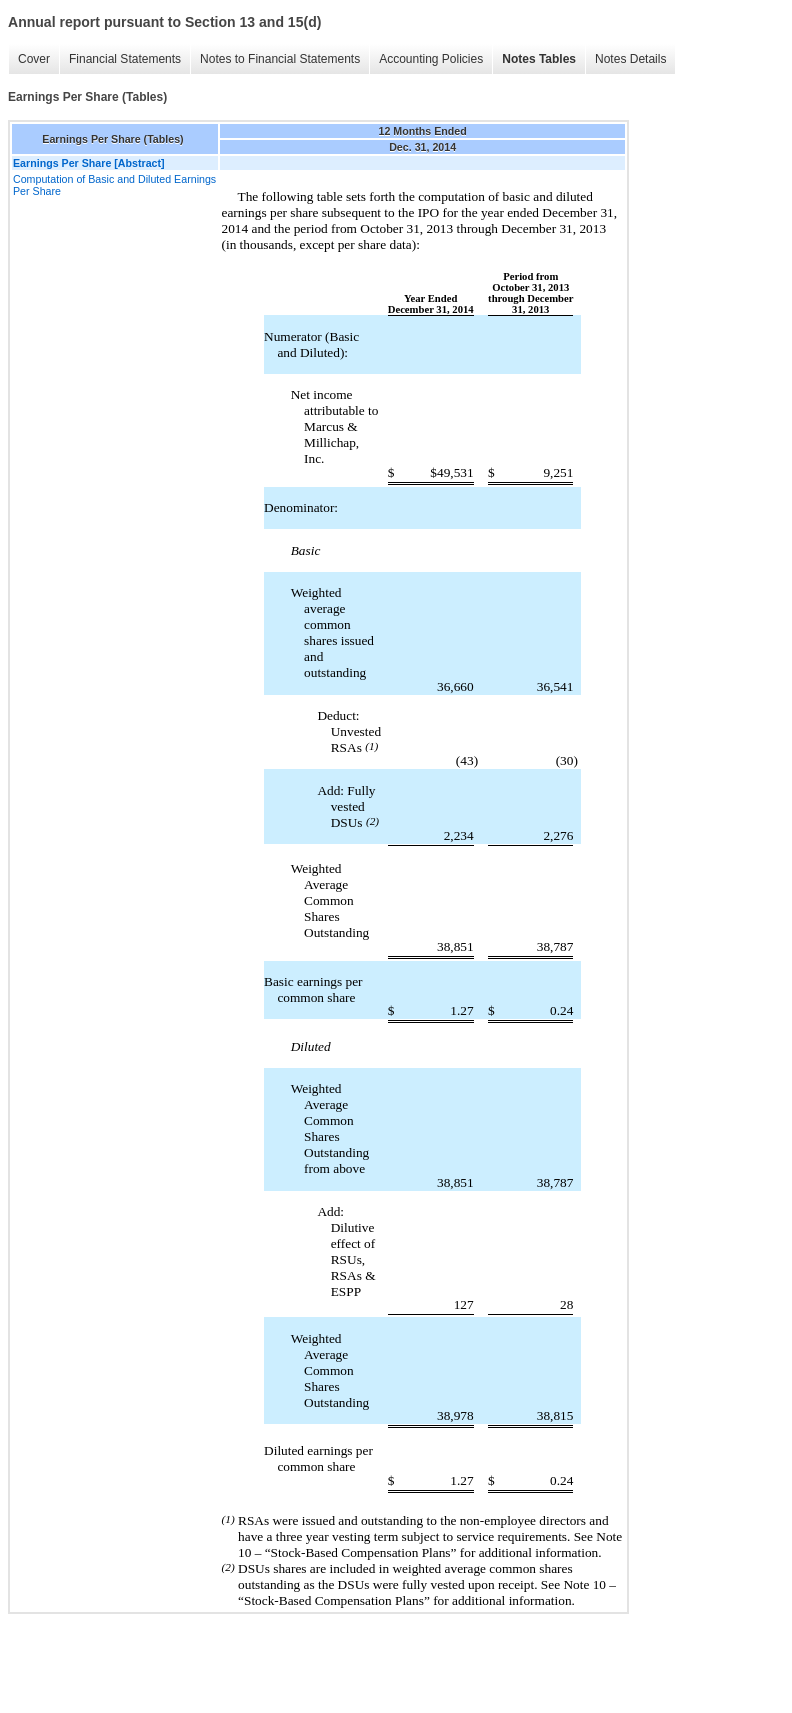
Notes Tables (539, 59)
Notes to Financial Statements (280, 59)
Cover (34, 59)
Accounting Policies (431, 59)
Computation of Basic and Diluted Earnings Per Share (114, 185)
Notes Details (630, 59)
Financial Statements (125, 59)
